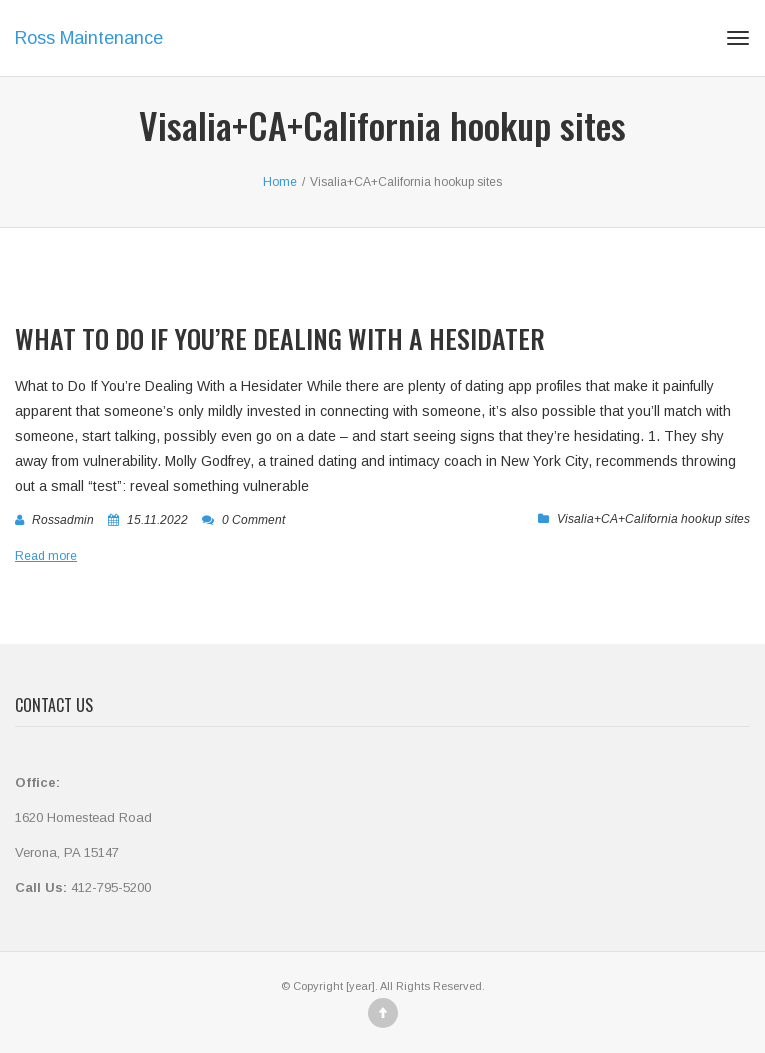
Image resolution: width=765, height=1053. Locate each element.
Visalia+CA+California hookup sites (653, 519)
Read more (46, 556)
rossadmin (63, 520)
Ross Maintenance (89, 38)
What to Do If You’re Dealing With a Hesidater (280, 338)
